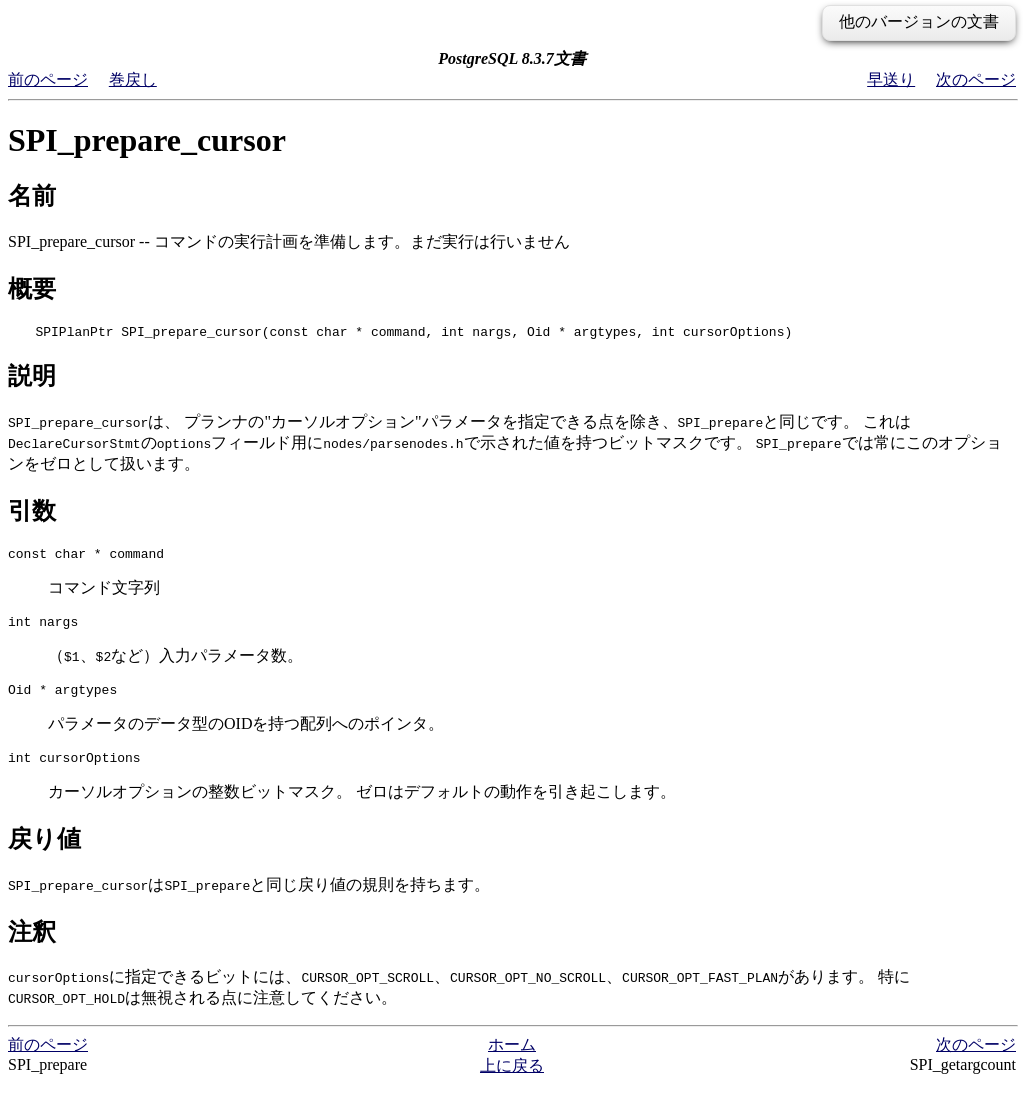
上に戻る (512, 1080)
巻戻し (133, 79)
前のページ (48, 79)
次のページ (976, 79)
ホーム (512, 1059)
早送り (891, 79)
